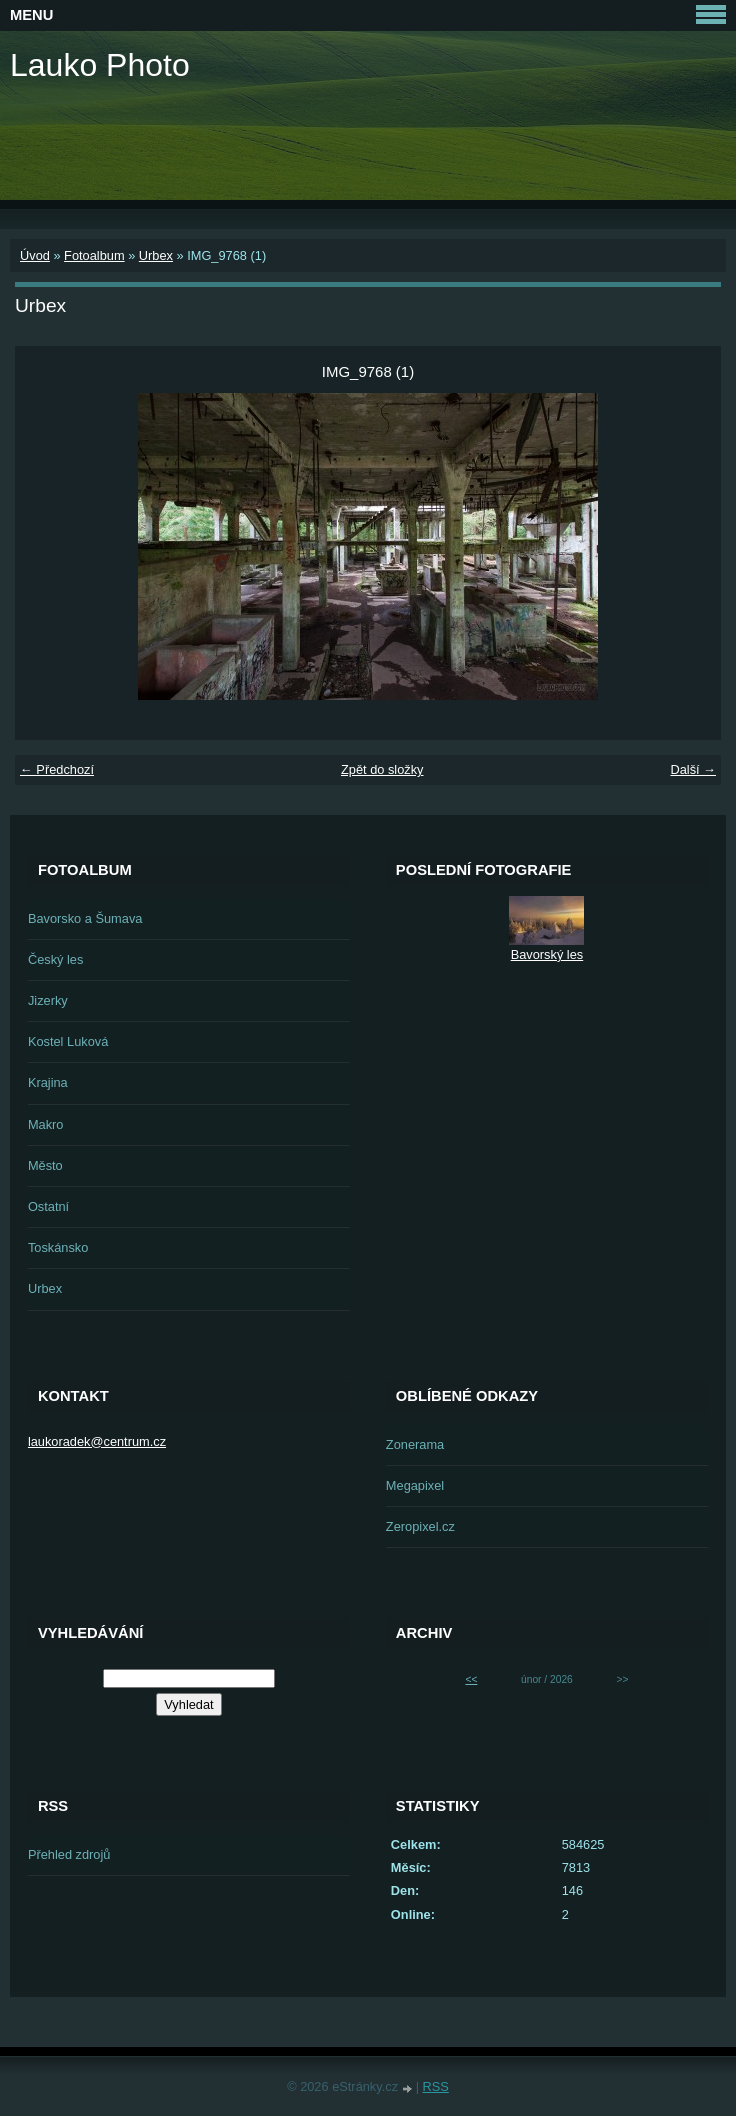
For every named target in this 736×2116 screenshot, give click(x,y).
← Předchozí (57, 769)
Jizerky (48, 1000)
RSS (436, 2086)
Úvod (35, 255)
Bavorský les (547, 954)
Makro (46, 1124)
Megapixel (415, 1485)
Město (45, 1165)
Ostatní (48, 1206)
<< (471, 1679)
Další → (693, 769)
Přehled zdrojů (69, 1854)
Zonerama (415, 1444)
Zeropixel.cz (420, 1526)
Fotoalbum (94, 255)
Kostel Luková (68, 1041)
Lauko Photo (100, 65)
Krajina (48, 1082)
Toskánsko (58, 1247)
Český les (55, 959)
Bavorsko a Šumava (85, 918)
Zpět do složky (382, 769)
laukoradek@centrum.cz (97, 1441)
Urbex (156, 255)
